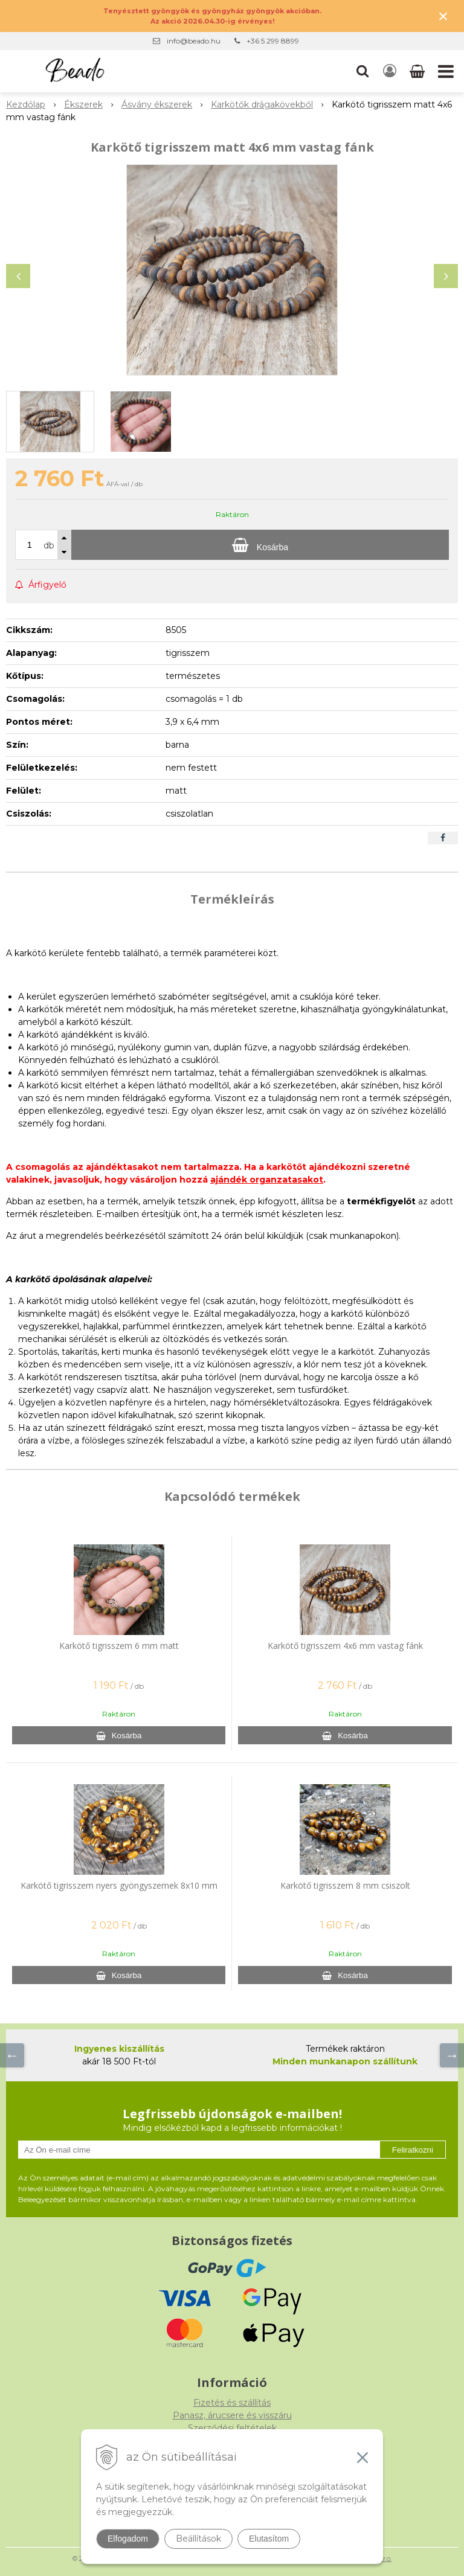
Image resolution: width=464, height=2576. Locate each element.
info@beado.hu (194, 40)
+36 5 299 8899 (272, 40)
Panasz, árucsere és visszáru (232, 2415)
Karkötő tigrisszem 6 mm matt (119, 1645)
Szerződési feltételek (232, 2428)
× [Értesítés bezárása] (443, 16)
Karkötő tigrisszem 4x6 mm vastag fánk (345, 1645)
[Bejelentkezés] (389, 71)
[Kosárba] (260, 545)
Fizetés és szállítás (232, 2402)
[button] (362, 71)
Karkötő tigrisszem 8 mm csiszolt (345, 1885)
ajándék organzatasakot (266, 1179)
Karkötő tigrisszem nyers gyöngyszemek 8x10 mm (119, 1885)
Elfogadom (128, 2538)
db (49, 545)
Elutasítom (269, 2538)
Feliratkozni (412, 2149)
